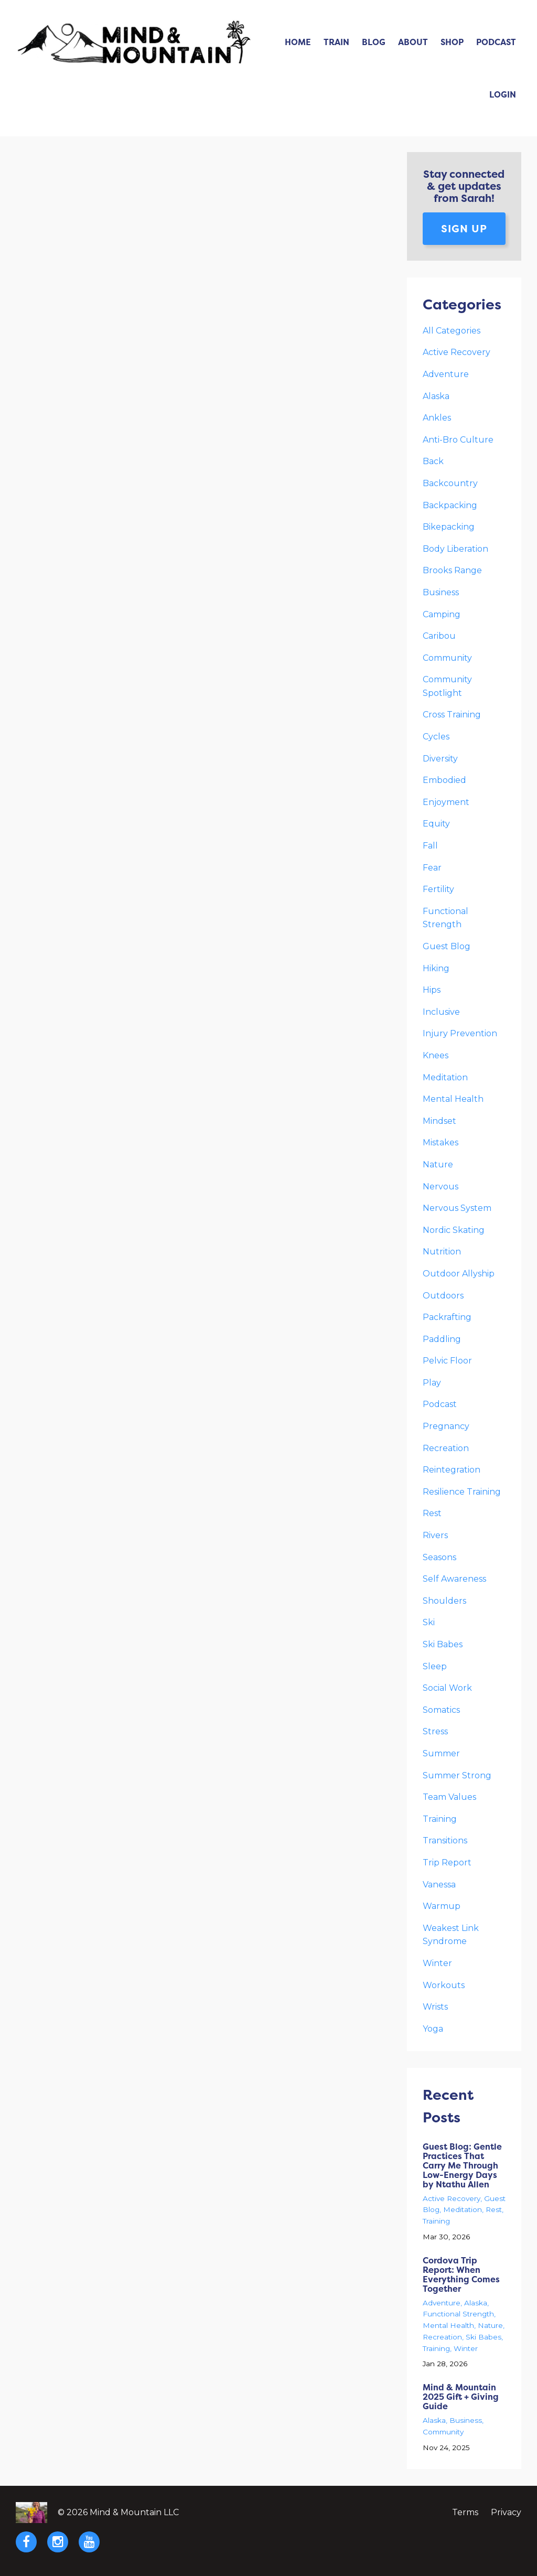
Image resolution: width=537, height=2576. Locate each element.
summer (441, 1753)
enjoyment (446, 802)
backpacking (450, 505)
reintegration (451, 1470)
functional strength (458, 2314)
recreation (446, 1448)
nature (438, 1164)
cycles (436, 737)
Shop (452, 42)
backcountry (450, 483)
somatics (441, 1710)
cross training (452, 715)
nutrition (442, 1252)
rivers (435, 1535)
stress (435, 1731)
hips (432, 990)
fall (430, 846)
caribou (439, 636)
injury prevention (460, 1033)
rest (432, 1513)
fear (432, 868)
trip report (447, 1862)
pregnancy (446, 1426)
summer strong (457, 1775)
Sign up (464, 228)
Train (336, 42)
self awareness (454, 1579)
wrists (435, 2007)
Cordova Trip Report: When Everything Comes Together (461, 2274)
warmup (441, 1906)
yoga (433, 2029)
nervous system (457, 1208)
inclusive (441, 1012)
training (440, 1819)
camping (441, 614)
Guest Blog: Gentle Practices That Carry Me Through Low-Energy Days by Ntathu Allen (462, 2165)
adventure (446, 374)
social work (447, 1688)
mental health (453, 1099)
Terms (465, 2512)
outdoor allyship (459, 1274)
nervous (440, 1187)
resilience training (462, 1492)
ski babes (443, 1644)
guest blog (446, 946)
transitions (445, 1840)
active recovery (456, 352)
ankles (437, 418)
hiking (436, 968)
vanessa (439, 1885)
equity (436, 824)
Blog (373, 42)
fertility (438, 889)
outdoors (443, 1296)
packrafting (447, 1317)
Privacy (506, 2512)
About (413, 42)
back (433, 461)
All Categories (451, 331)
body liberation (455, 549)
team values (449, 1797)
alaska (436, 396)
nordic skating (454, 1230)
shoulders (444, 1601)
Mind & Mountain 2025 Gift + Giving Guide (461, 2396)
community (447, 658)
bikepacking (449, 527)
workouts (444, 1985)
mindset (439, 1121)
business (441, 592)
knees (435, 1055)
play (432, 1383)
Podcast (496, 42)
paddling (442, 1339)
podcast (440, 1404)
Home (298, 42)
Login (502, 94)
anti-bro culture (458, 440)
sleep (435, 1666)
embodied (444, 780)
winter (437, 1963)
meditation (445, 1077)
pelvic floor (447, 1361)
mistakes (440, 1142)
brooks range (452, 570)
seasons (439, 1557)
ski (429, 1622)
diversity (440, 759)
